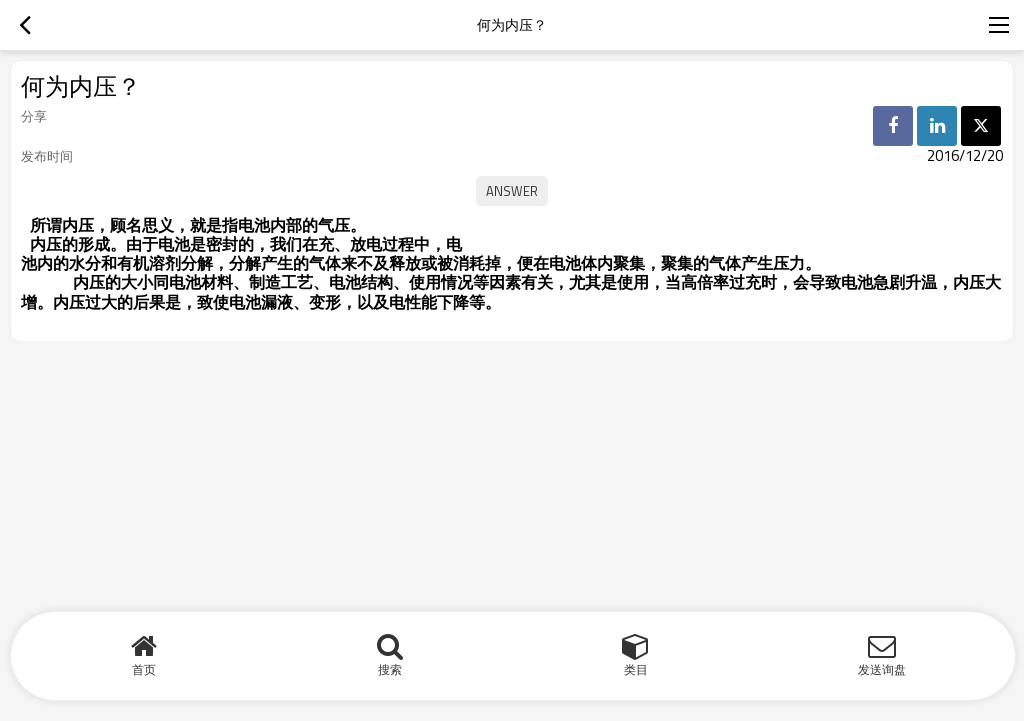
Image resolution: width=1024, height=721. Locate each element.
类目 (636, 669)
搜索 (390, 669)
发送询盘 (882, 669)
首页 (144, 669)
